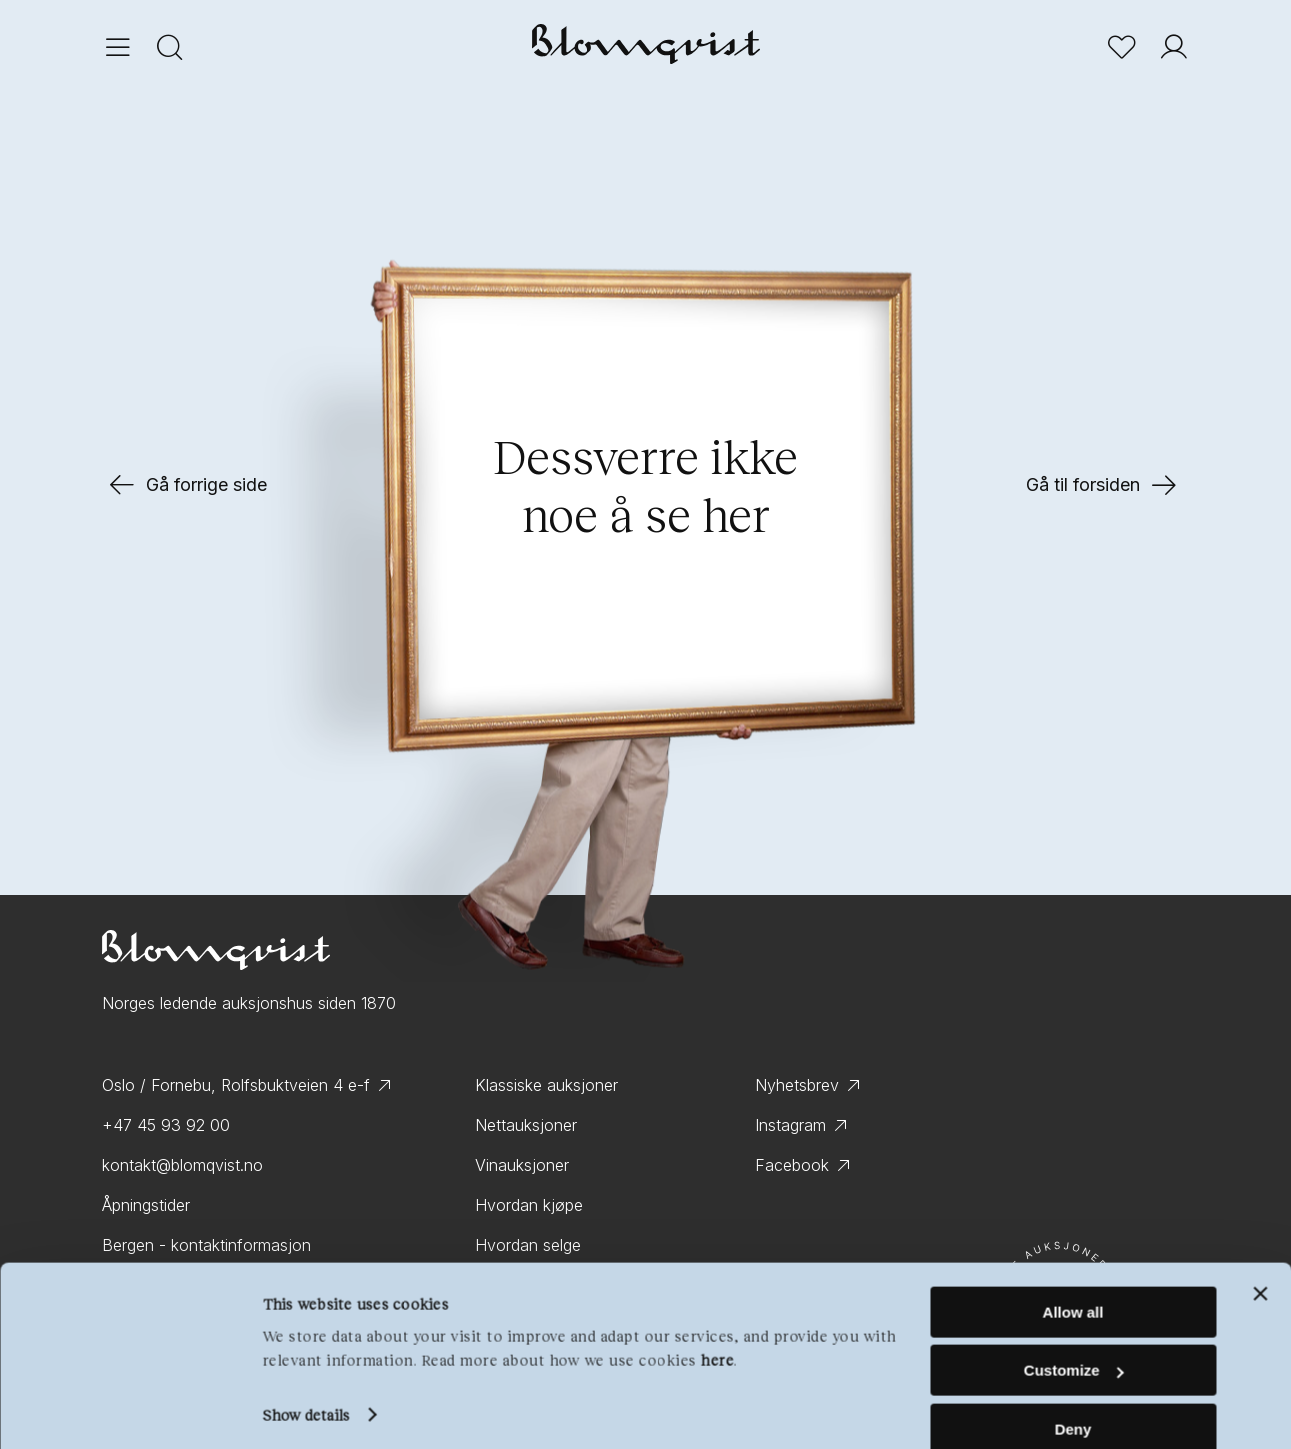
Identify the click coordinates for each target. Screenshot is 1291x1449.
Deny (1073, 1399)
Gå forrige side (186, 485)
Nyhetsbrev (797, 1085)
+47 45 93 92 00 (166, 1125)
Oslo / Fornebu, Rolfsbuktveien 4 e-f (236, 1085)
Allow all (1073, 1282)
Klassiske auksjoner (546, 1085)
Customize (1074, 1341)
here (717, 1330)
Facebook (792, 1165)
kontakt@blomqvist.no (182, 1165)
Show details (305, 1385)
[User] (1174, 50)
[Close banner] (1260, 1264)
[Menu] (118, 50)
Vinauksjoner (522, 1165)
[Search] (170, 50)
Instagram (790, 1125)
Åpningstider (146, 1205)
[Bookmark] (1122, 50)
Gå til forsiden (1103, 485)
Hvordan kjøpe (529, 1205)
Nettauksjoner (526, 1125)
